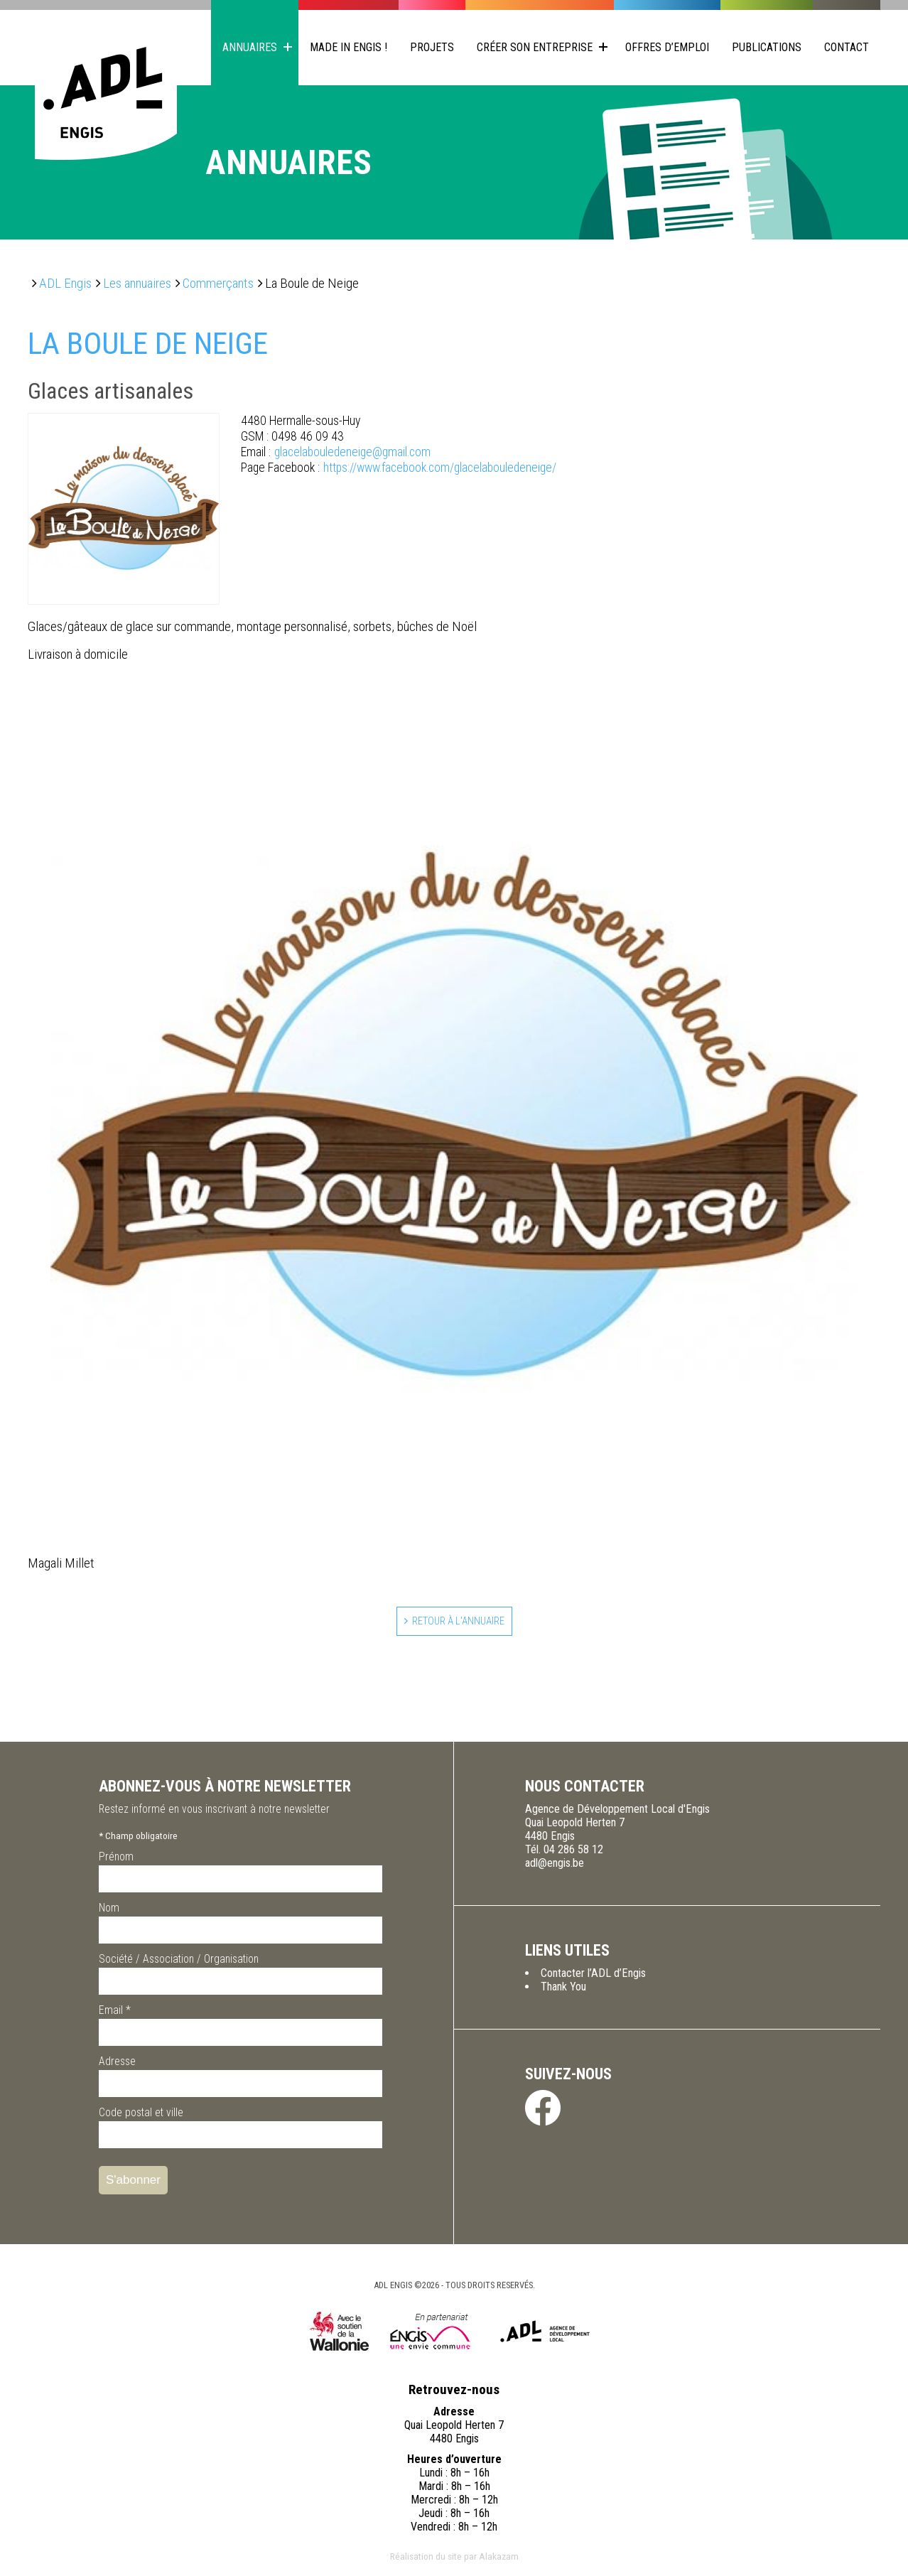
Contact (846, 47)
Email (115, 2013)
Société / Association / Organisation (179, 1962)
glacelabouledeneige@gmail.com (336, 452)
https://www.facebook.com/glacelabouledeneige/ (398, 467)
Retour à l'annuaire (458, 1623)
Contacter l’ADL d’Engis (593, 1976)
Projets (432, 47)
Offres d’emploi (667, 47)
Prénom (116, 1860)
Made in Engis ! (348, 47)
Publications (766, 47)
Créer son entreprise (535, 47)
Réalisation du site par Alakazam (454, 2559)
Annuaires (249, 47)
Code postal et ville (141, 2116)
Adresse (117, 2064)
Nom (109, 1911)
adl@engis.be (554, 1866)
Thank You (563, 1990)
